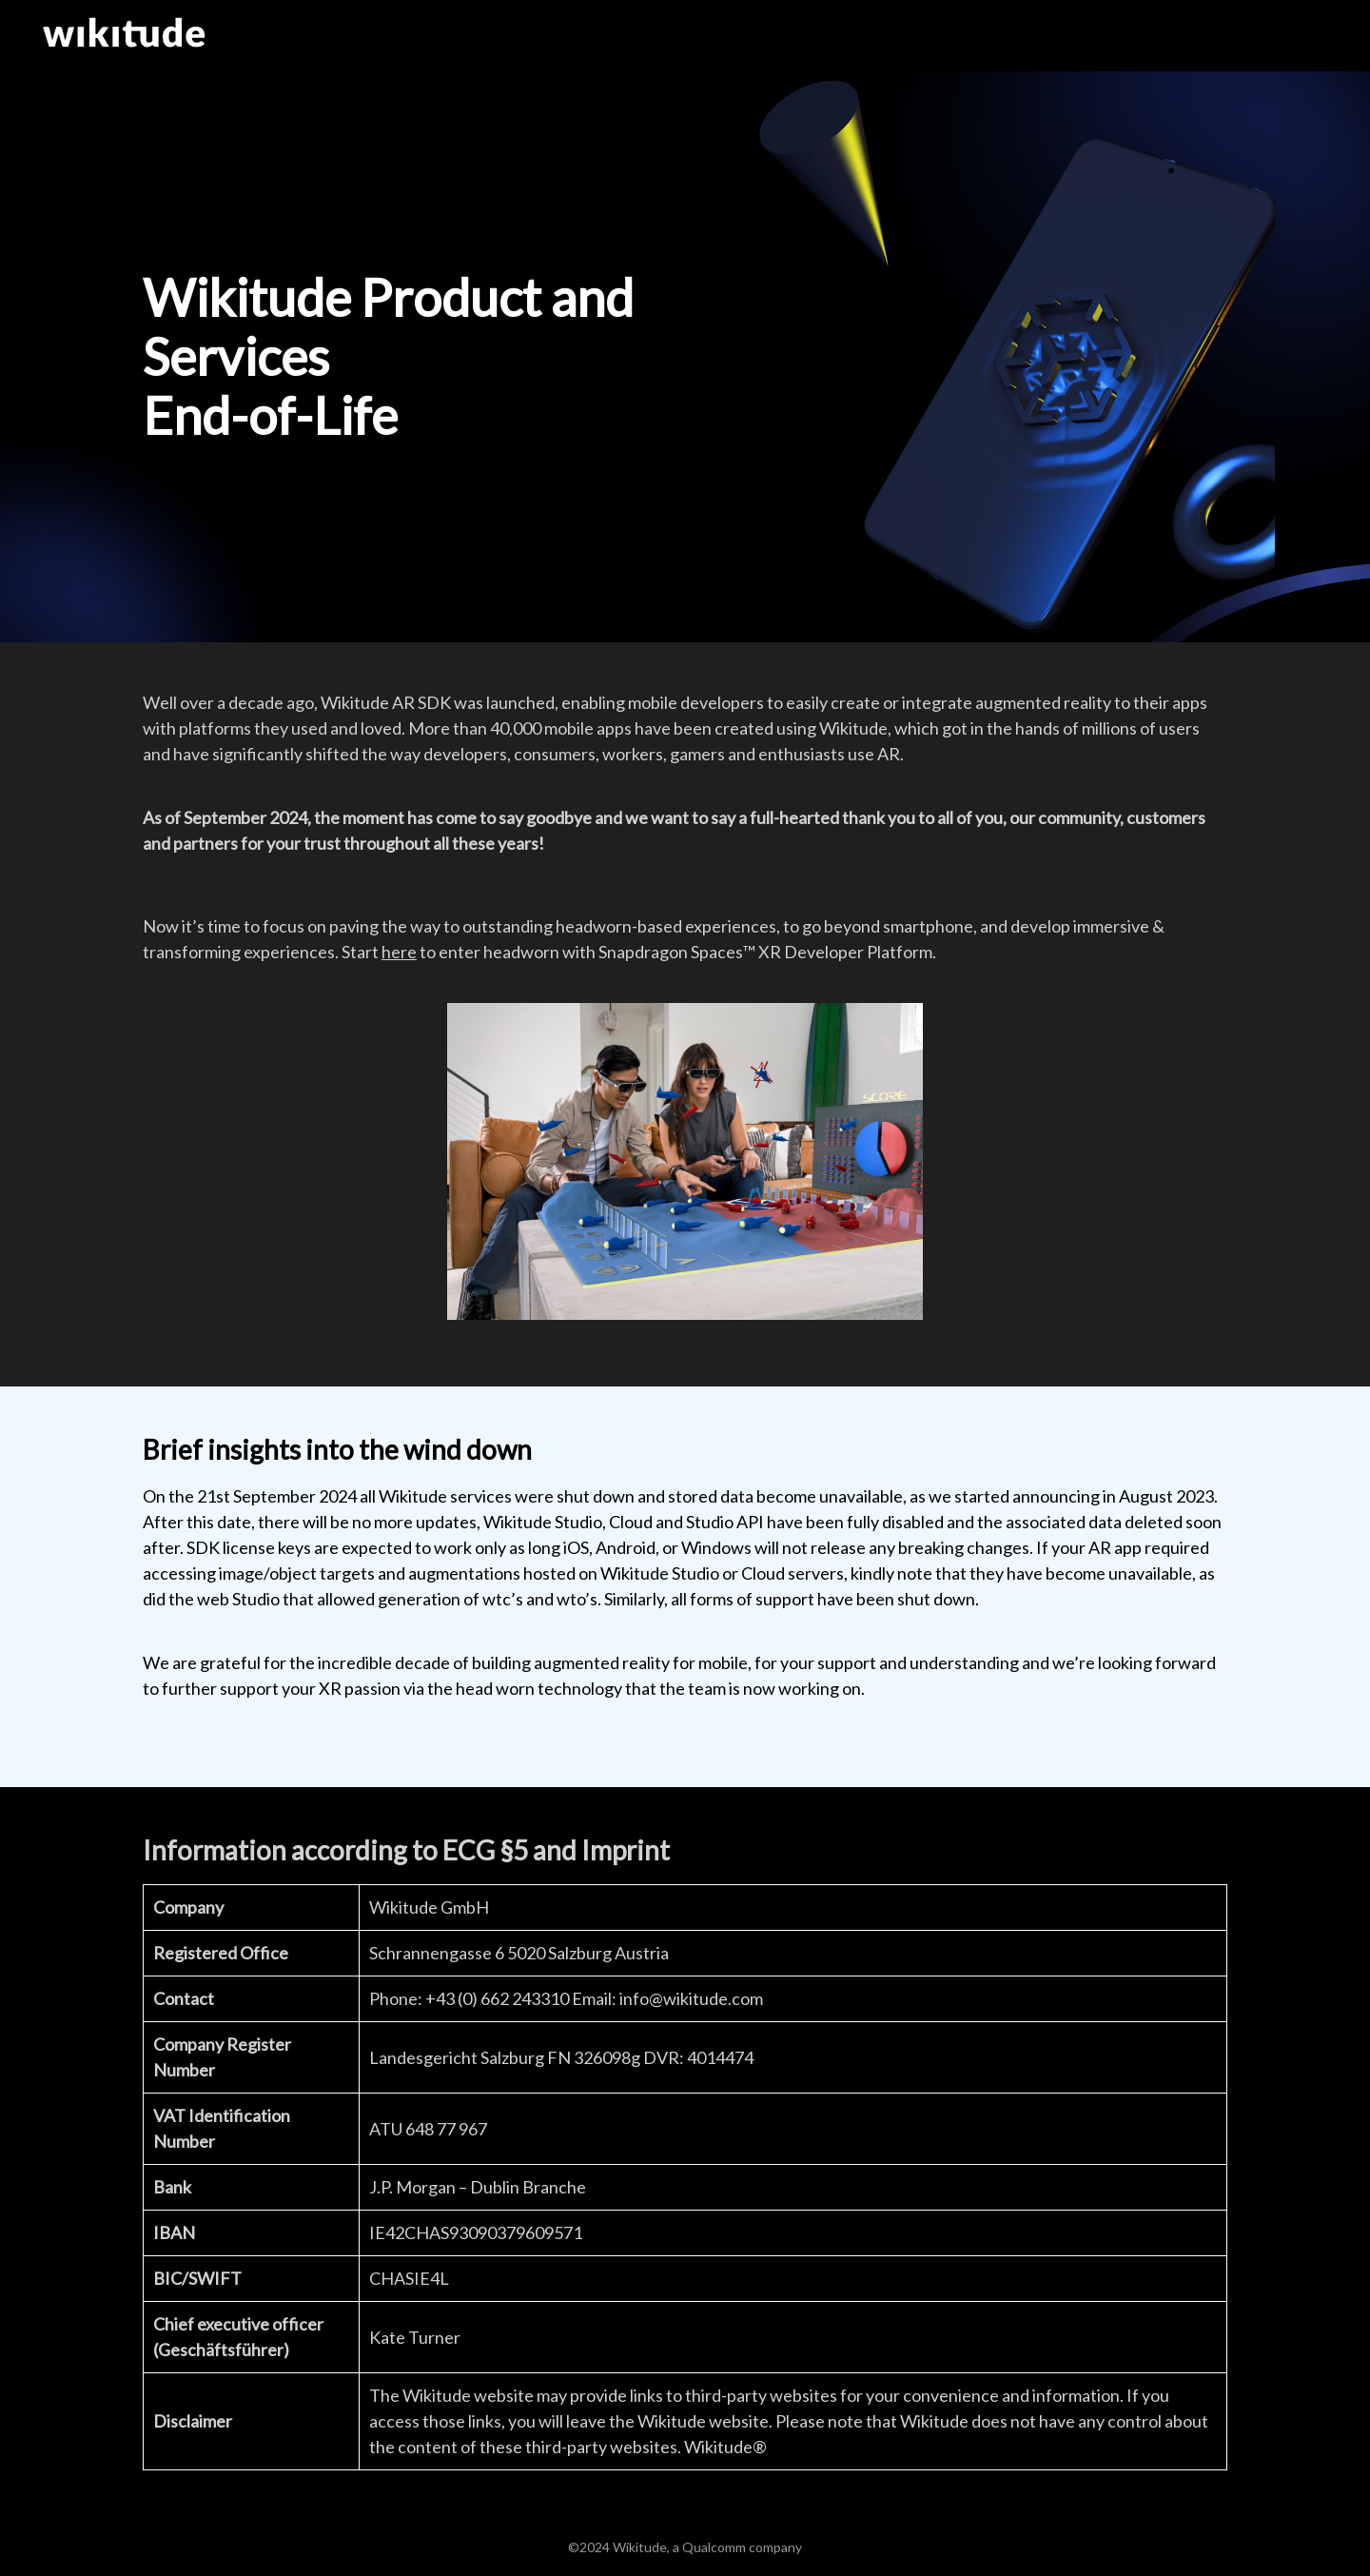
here (399, 951)
